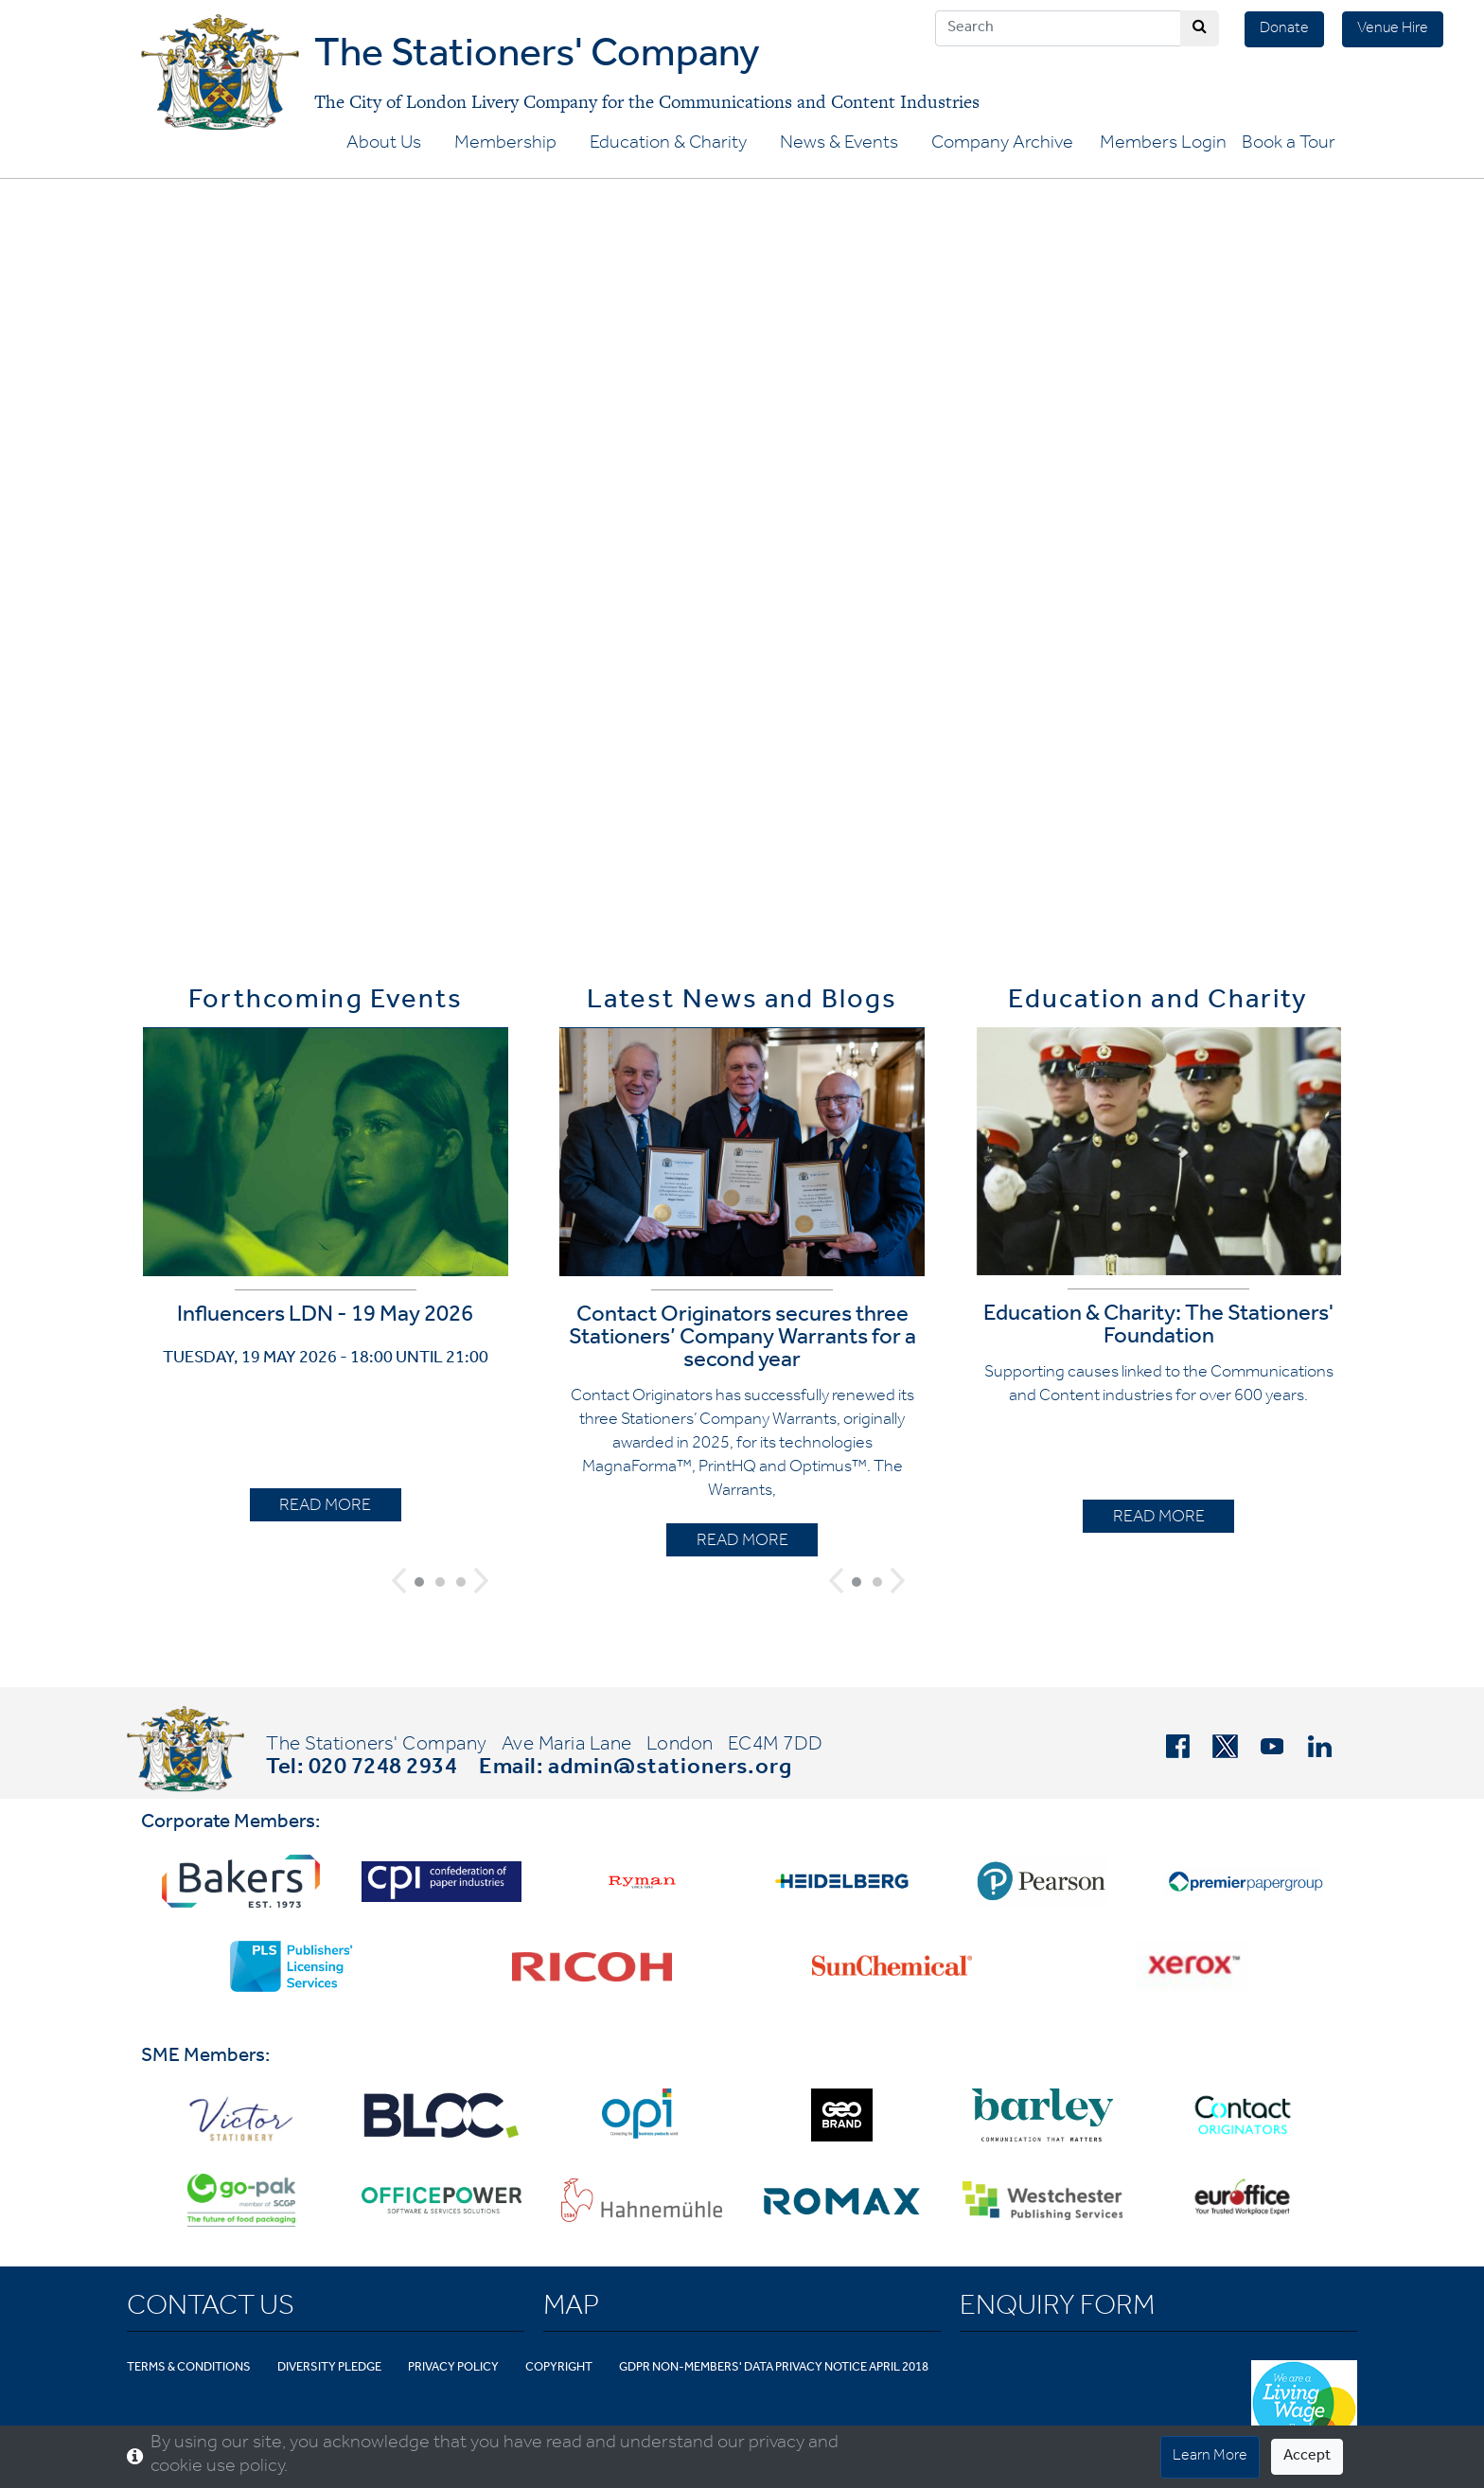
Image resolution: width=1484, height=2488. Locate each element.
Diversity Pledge (329, 2368)
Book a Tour (1288, 144)
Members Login (1163, 144)
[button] (399, 1580)
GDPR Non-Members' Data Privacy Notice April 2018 (773, 2368)
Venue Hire (1392, 29)
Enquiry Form (1057, 2309)
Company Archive (1002, 144)
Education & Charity (668, 144)
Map (571, 2309)
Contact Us (210, 2309)
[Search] (1058, 28)
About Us (383, 144)
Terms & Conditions (189, 2368)
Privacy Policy (453, 2368)
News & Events (839, 144)
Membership (505, 144)
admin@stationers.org (670, 1769)
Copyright (558, 2368)
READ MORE (325, 1507)
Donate (1284, 29)
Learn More (1210, 2456)
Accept (1307, 2456)
